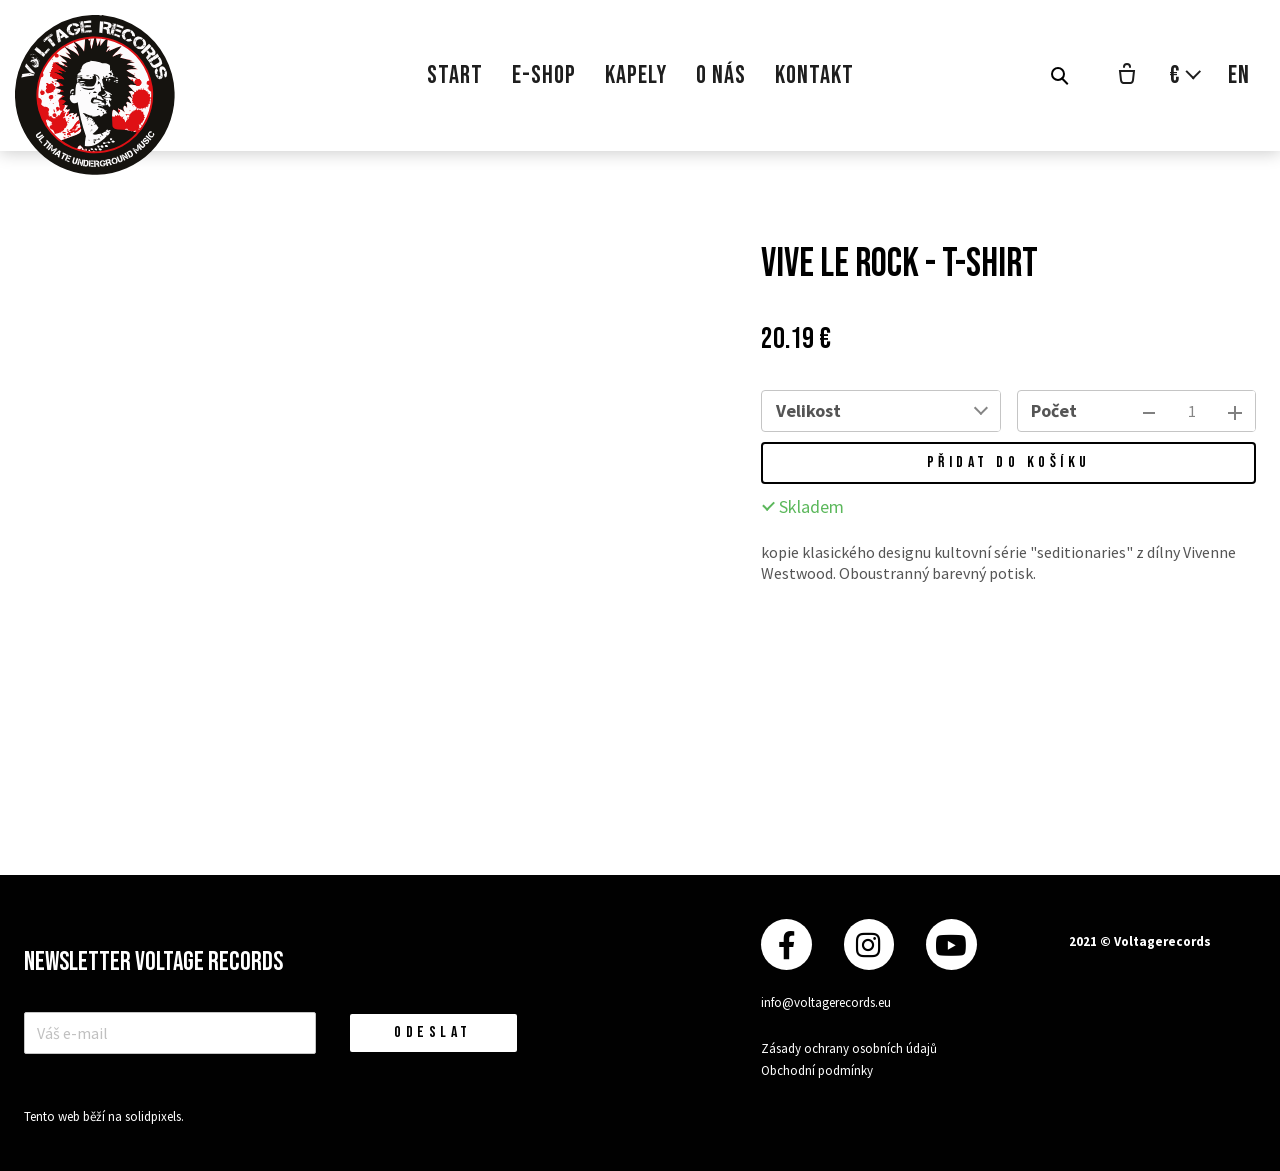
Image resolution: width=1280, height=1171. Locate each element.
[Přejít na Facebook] (786, 944)
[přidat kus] (1235, 411)
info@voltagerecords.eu (826, 1002)
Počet (1054, 410)
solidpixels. (154, 1116)
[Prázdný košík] (1127, 76)
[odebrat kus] (1149, 411)
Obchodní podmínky (817, 1070)
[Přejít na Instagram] (869, 944)
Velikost (808, 410)
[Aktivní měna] (1186, 75)
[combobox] (926, 411)
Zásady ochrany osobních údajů (849, 1048)
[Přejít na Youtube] (951, 944)
